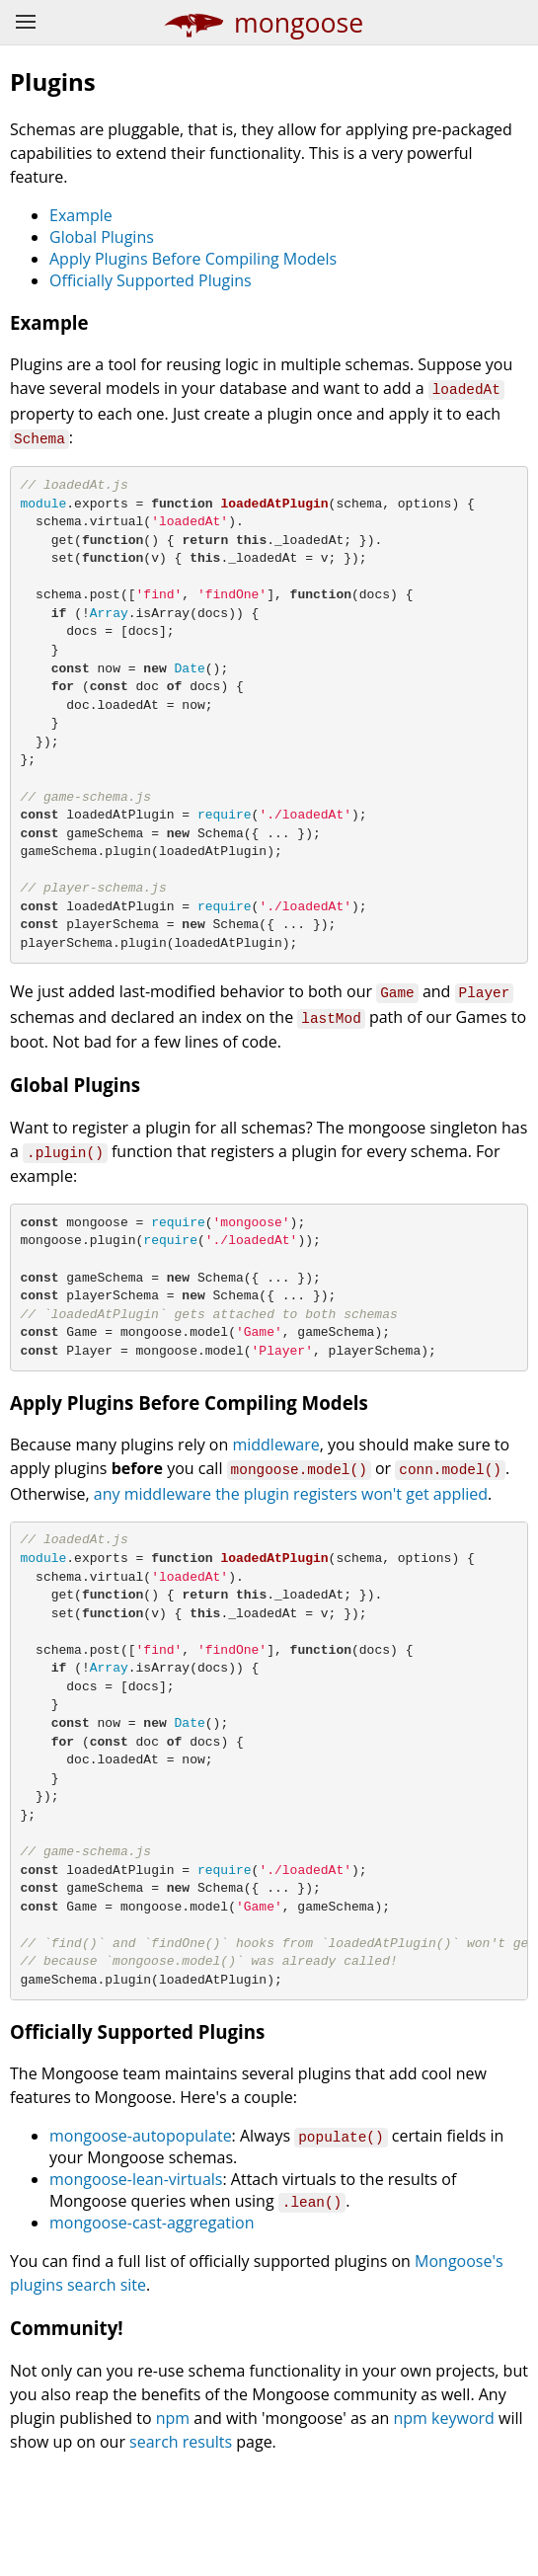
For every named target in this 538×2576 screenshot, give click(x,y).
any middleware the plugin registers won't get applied (291, 1551)
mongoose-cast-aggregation (152, 2330)
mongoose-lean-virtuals (135, 2287)
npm (173, 2525)
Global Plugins (101, 237)
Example (81, 215)
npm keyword (444, 2525)
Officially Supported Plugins (150, 280)
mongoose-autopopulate (140, 2243)
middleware (275, 1504)
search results (180, 2548)
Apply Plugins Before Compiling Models (193, 259)
